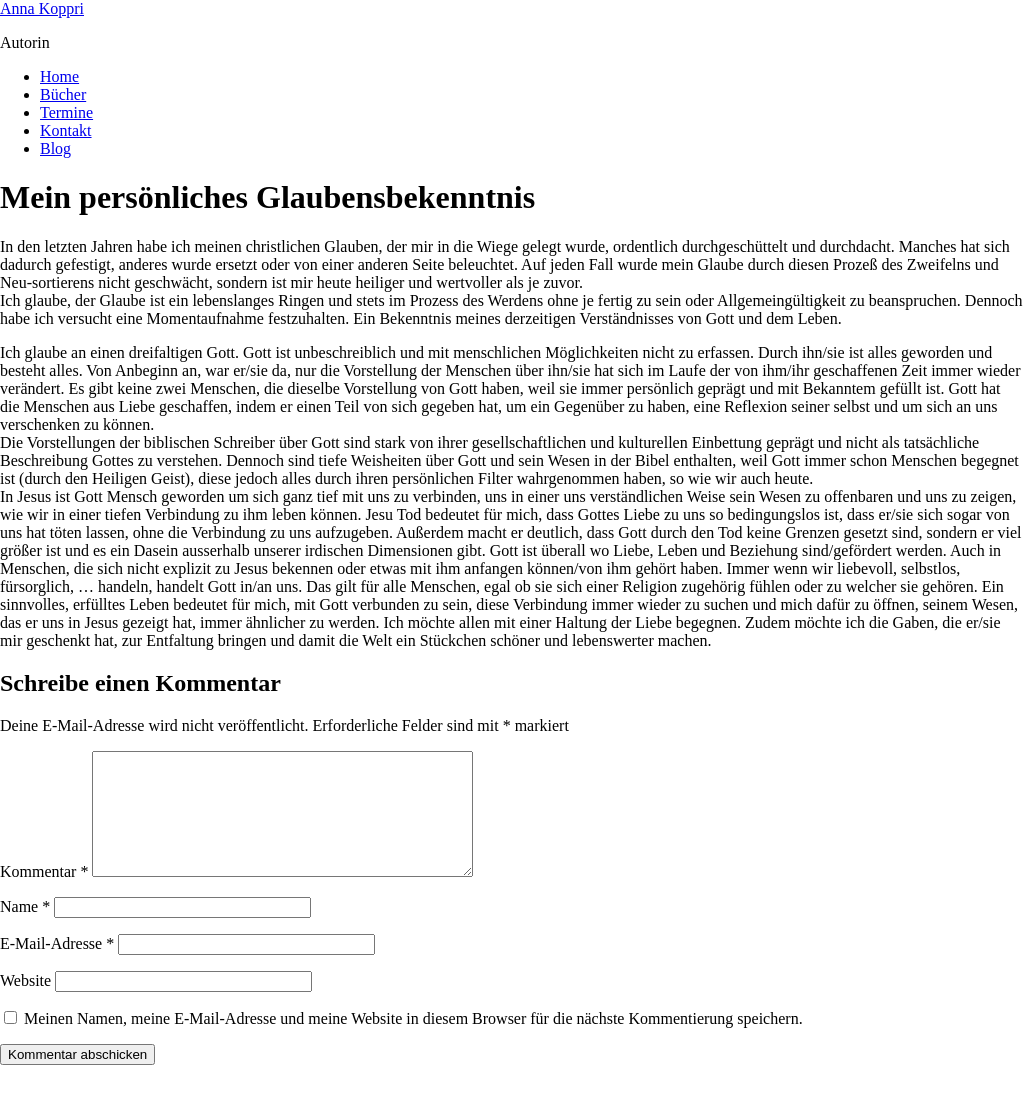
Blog (55, 148)
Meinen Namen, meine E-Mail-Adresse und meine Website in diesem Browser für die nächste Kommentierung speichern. (413, 1042)
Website (25, 1004)
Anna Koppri (42, 8)
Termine (66, 112)
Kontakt (66, 130)
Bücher (63, 94)
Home (59, 76)
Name (25, 930)
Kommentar (44, 895)
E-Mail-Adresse (57, 967)
